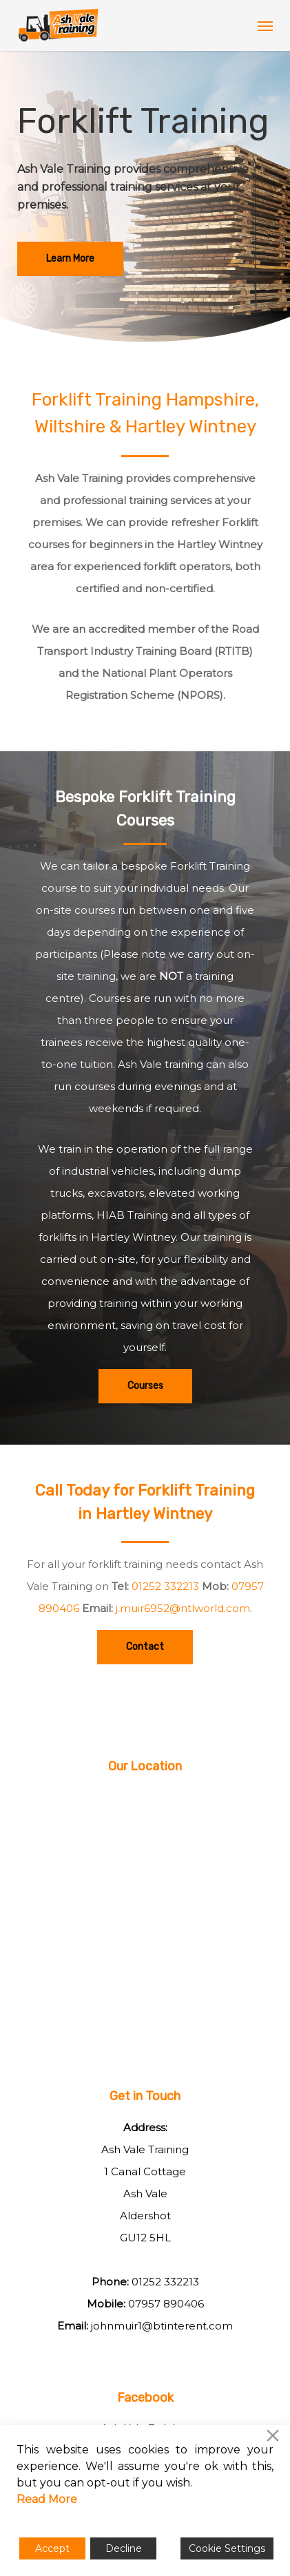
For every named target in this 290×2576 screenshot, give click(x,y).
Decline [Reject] (123, 2548)
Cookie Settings (227, 2548)
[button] (265, 25)
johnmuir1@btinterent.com (162, 2325)
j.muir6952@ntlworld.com (183, 1608)
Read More (47, 2499)
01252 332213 (165, 1586)
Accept (52, 2548)
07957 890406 (166, 2303)
